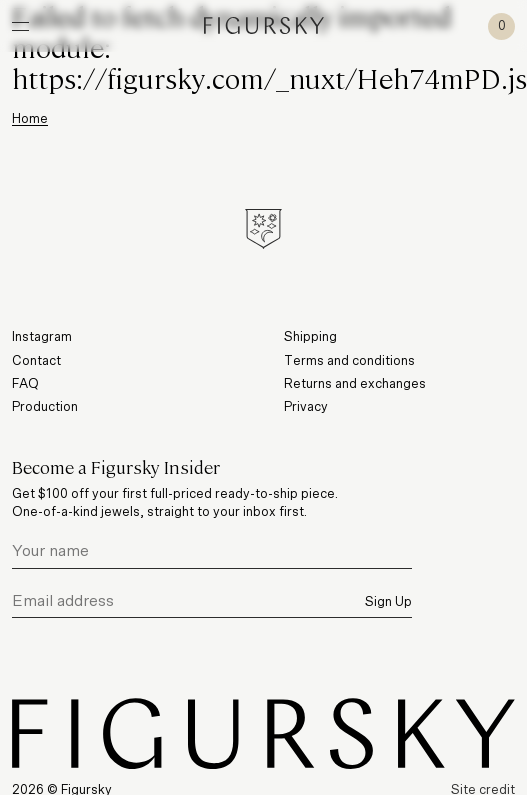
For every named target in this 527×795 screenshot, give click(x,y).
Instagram (42, 337)
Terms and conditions (349, 361)
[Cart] (501, 26)
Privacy (306, 407)
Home (30, 119)
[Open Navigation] (20, 26)
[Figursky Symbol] (263, 229)
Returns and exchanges (355, 384)
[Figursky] (264, 25)
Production (45, 407)
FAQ (25, 384)
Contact (36, 361)
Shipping (310, 337)
